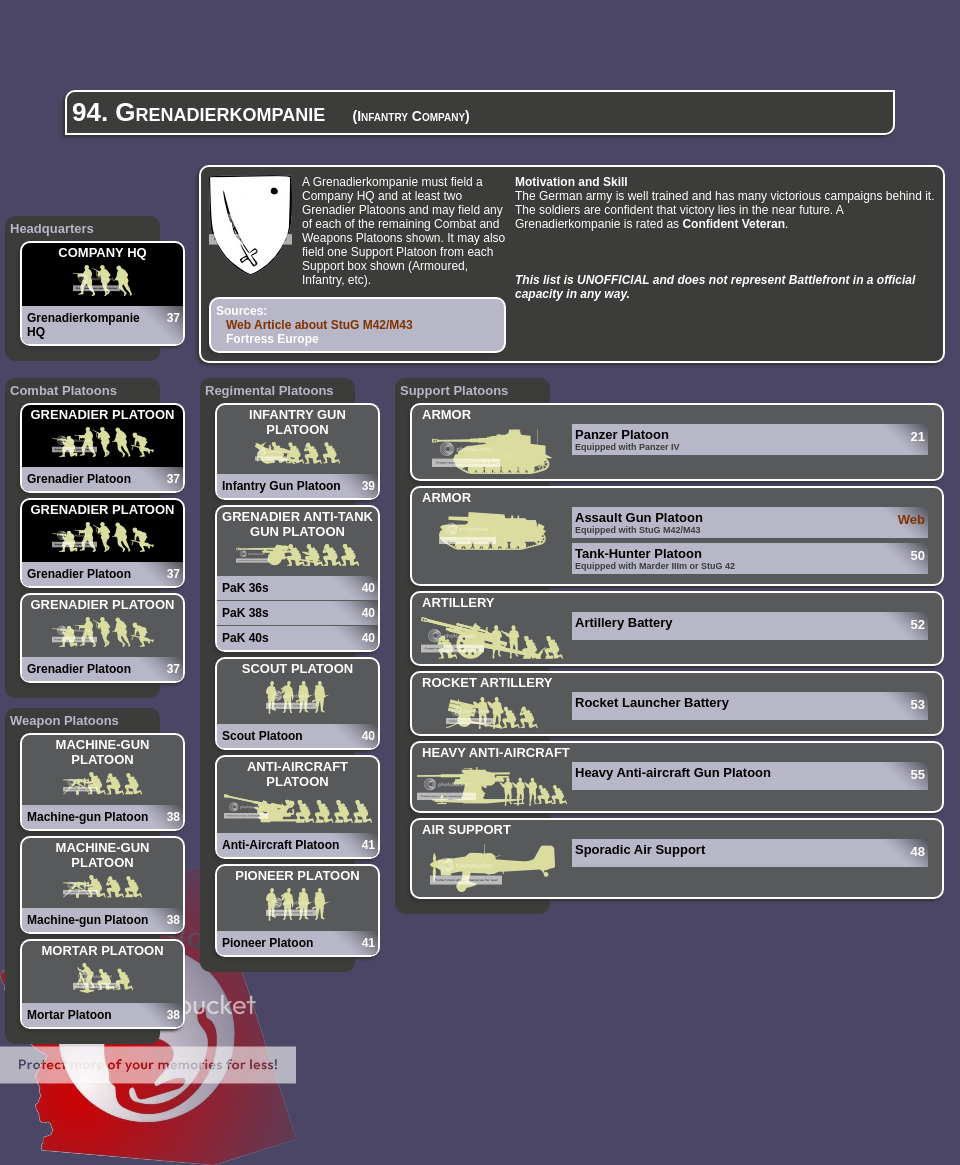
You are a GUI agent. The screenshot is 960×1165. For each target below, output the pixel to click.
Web (911, 519)
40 (368, 588)
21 (918, 436)
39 (368, 486)
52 (918, 624)
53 (918, 704)
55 (918, 774)
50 (918, 555)
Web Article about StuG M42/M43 (319, 325)
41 (368, 845)
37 (173, 318)
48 (918, 851)
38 (173, 817)
